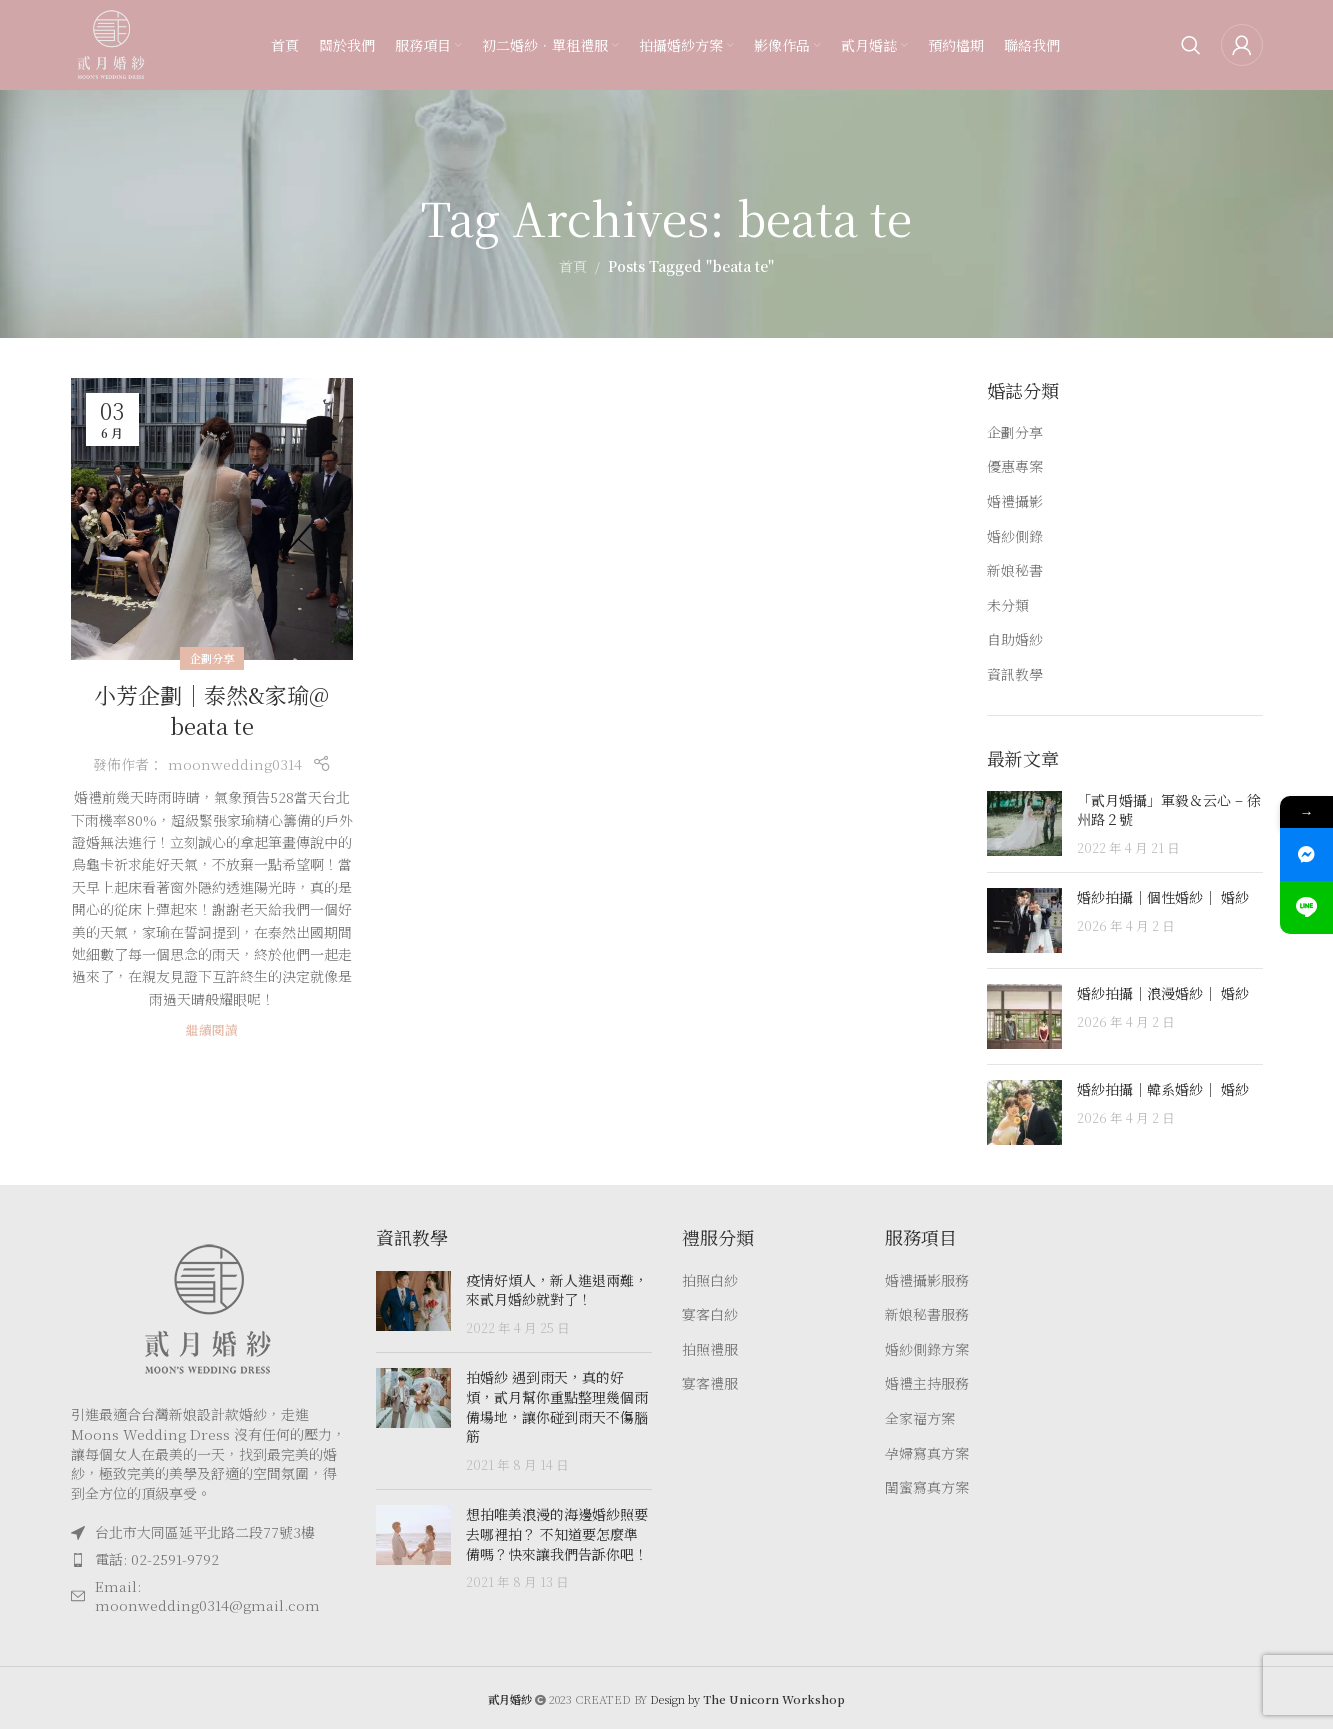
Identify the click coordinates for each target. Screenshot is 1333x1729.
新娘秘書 (1015, 570)
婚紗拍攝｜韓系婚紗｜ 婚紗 (1163, 1089)
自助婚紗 (1015, 639)
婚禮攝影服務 (927, 1280)
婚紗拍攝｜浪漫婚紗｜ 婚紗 (1163, 993)
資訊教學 (1015, 674)
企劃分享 (212, 658)
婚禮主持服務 (927, 1383)
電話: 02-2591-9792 (157, 1559)
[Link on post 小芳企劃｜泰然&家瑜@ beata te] (212, 519)
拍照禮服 (710, 1349)
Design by (747, 1699)
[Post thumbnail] (1024, 824)
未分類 (1008, 605)
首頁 (573, 266)
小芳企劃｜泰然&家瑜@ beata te (211, 710)
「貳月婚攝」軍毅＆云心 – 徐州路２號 (1169, 810)
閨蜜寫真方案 (927, 1487)
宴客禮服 (710, 1383)
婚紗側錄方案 (927, 1349)
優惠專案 (1015, 466)
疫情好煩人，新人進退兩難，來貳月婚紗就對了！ (557, 1290)
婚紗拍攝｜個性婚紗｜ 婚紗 (1163, 897)
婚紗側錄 (1015, 536)
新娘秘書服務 (927, 1314)
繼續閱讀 (212, 1029)
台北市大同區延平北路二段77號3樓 (205, 1532)
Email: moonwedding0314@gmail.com (207, 1596)
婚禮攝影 (1015, 501)
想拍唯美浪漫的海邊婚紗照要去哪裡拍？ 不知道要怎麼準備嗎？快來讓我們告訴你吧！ (557, 1533)
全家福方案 (920, 1418)
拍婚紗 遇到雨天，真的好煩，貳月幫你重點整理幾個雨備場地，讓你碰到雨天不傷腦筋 (557, 1406)
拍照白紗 (710, 1280)
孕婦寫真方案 (927, 1453)
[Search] (1191, 45)
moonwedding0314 (235, 764)
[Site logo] (111, 43)
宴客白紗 (710, 1314)
